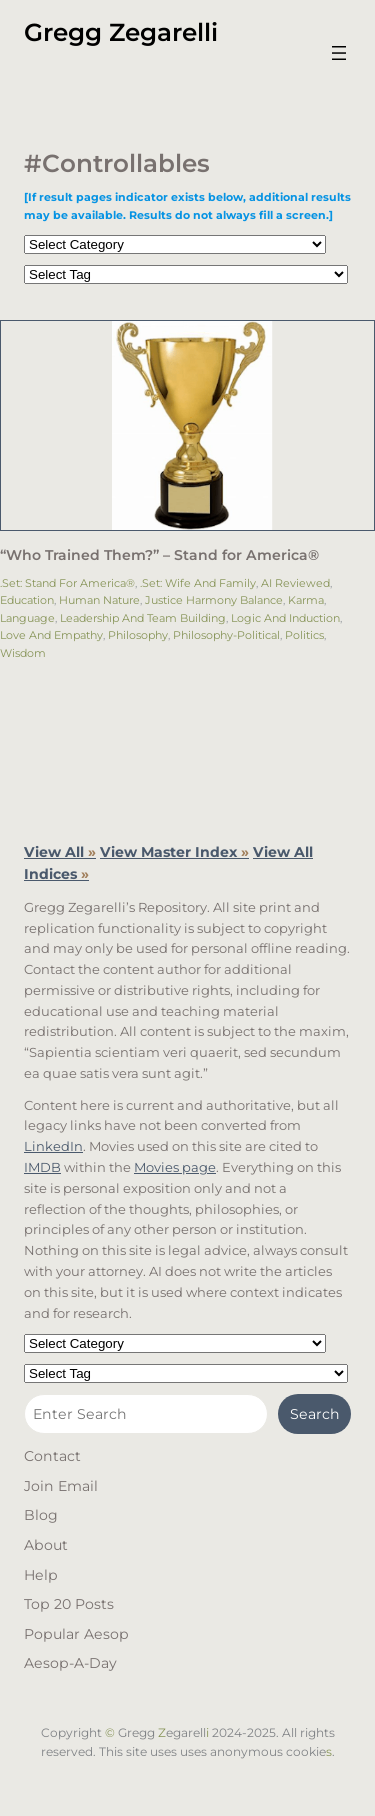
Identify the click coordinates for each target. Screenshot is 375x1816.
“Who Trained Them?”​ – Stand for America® (159, 555)
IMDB (42, 1167)
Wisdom (23, 653)
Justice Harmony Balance (214, 600)
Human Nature (99, 600)
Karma (306, 600)
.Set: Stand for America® (67, 583)
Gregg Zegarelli (121, 32)
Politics (304, 635)
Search (315, 1414)
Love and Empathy (51, 635)
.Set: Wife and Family (198, 583)
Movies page (175, 1167)
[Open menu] (339, 53)
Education (27, 600)
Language (27, 618)
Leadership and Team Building (143, 618)
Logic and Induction (285, 618)
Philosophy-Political (226, 635)
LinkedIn (53, 1146)
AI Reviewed (295, 583)
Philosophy (138, 635)
